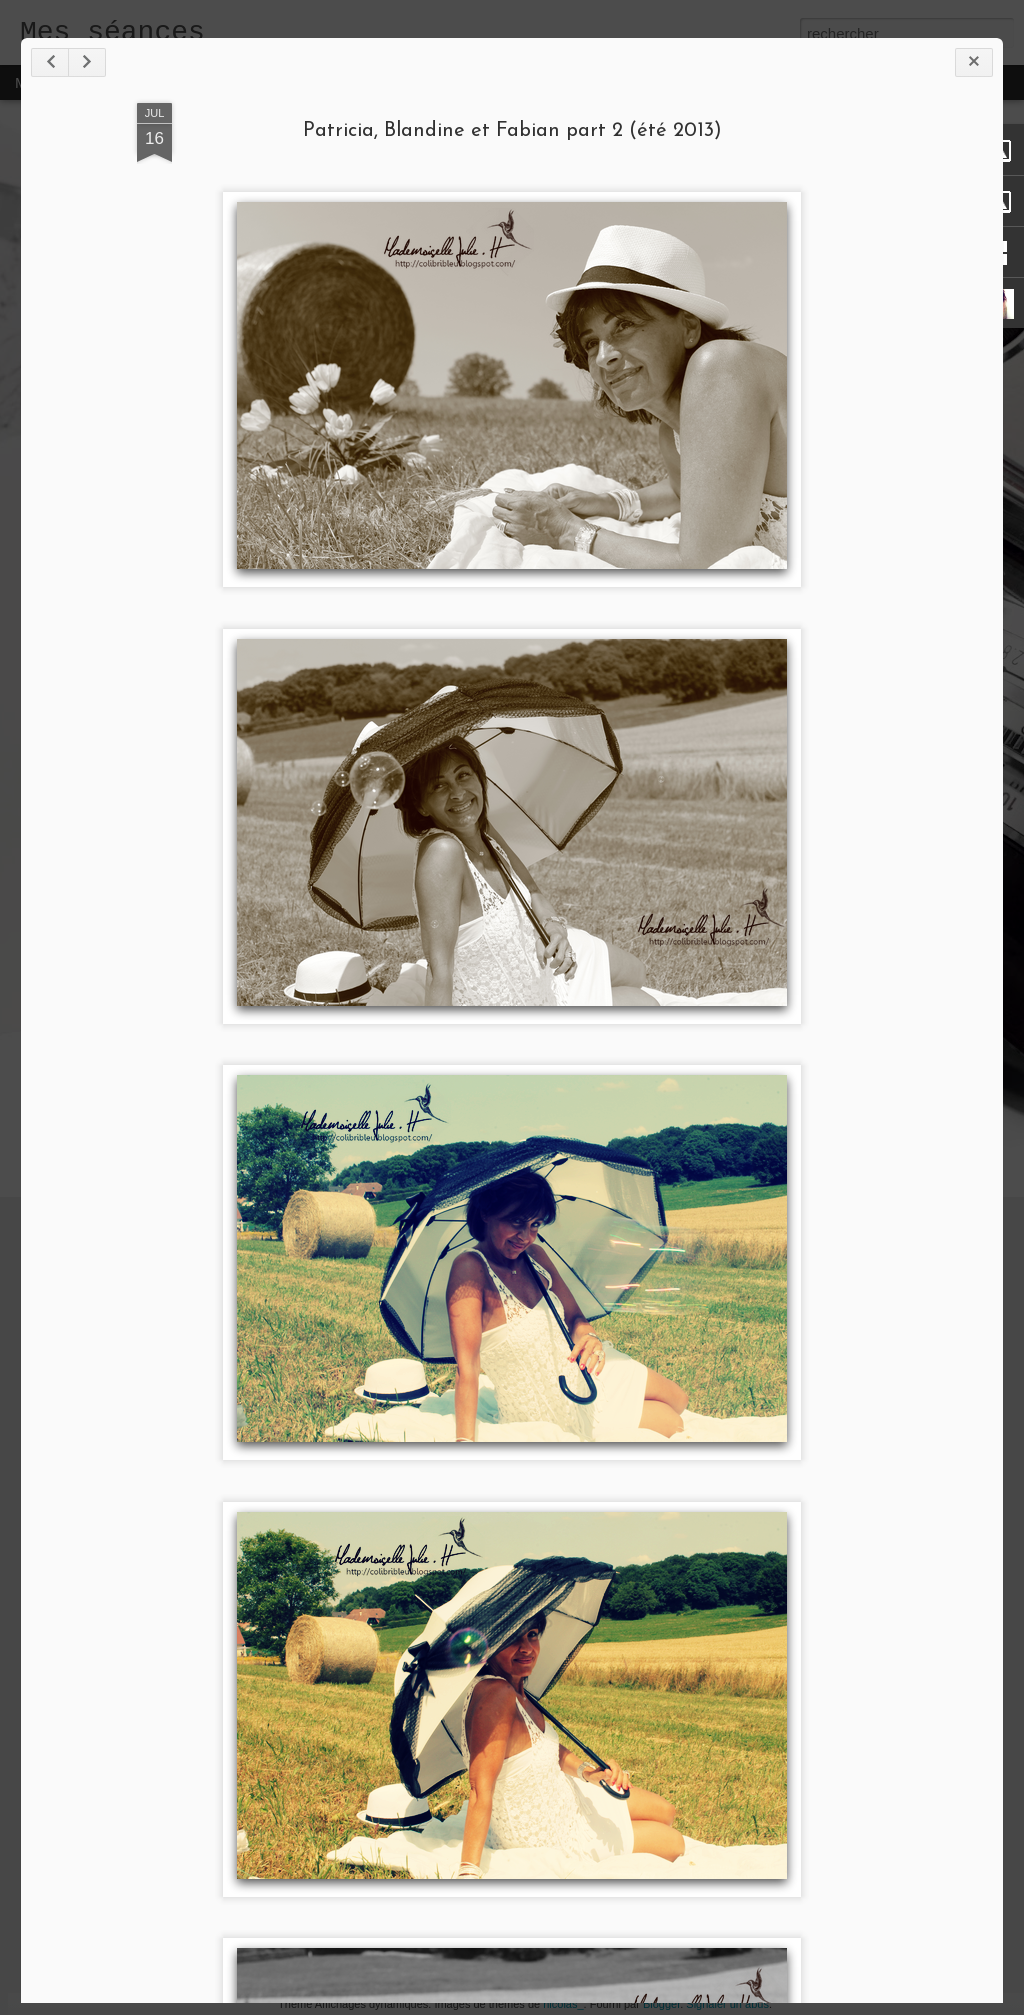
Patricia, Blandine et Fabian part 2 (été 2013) (512, 131)
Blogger (661, 2004)
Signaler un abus (727, 2004)
